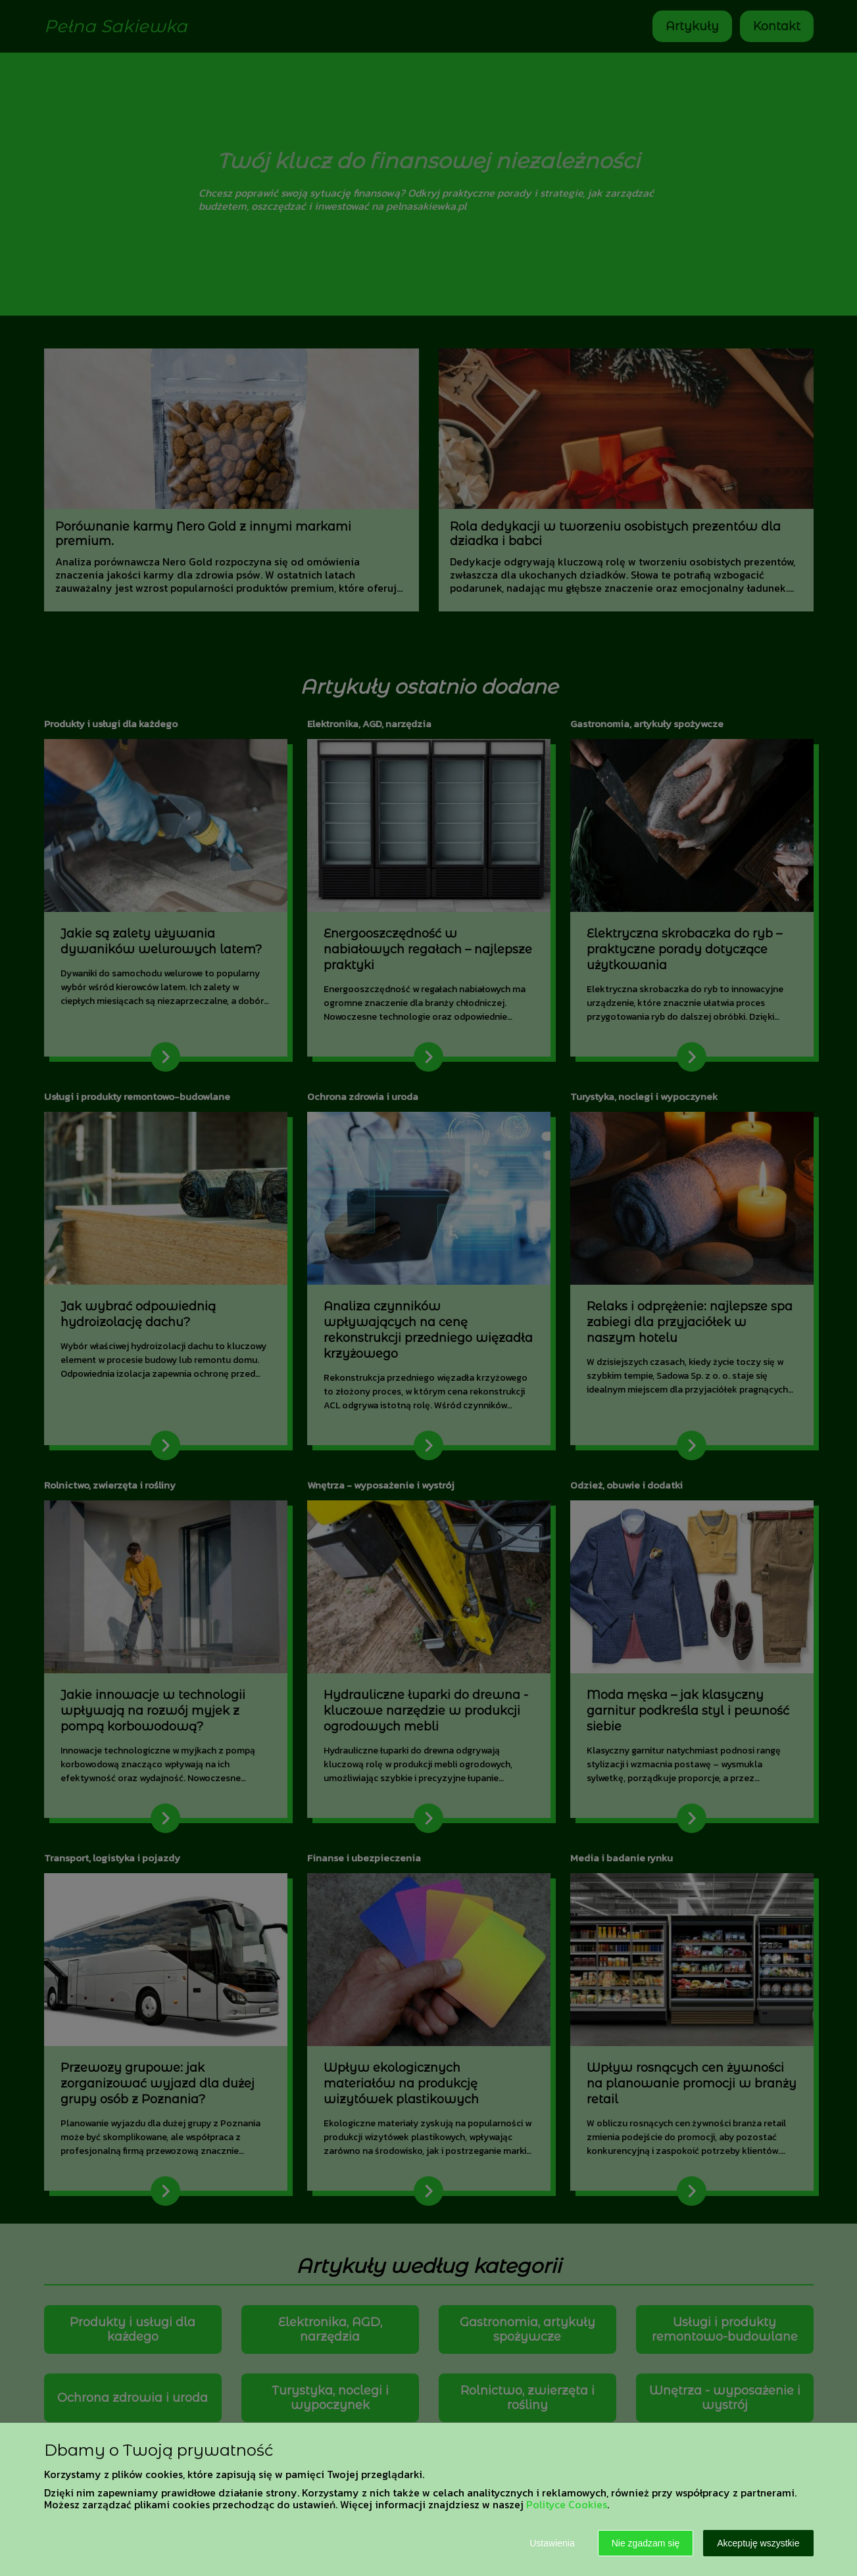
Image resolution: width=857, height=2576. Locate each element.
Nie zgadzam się (646, 2543)
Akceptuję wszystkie (758, 2543)
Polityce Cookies (566, 2504)
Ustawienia (551, 2543)
